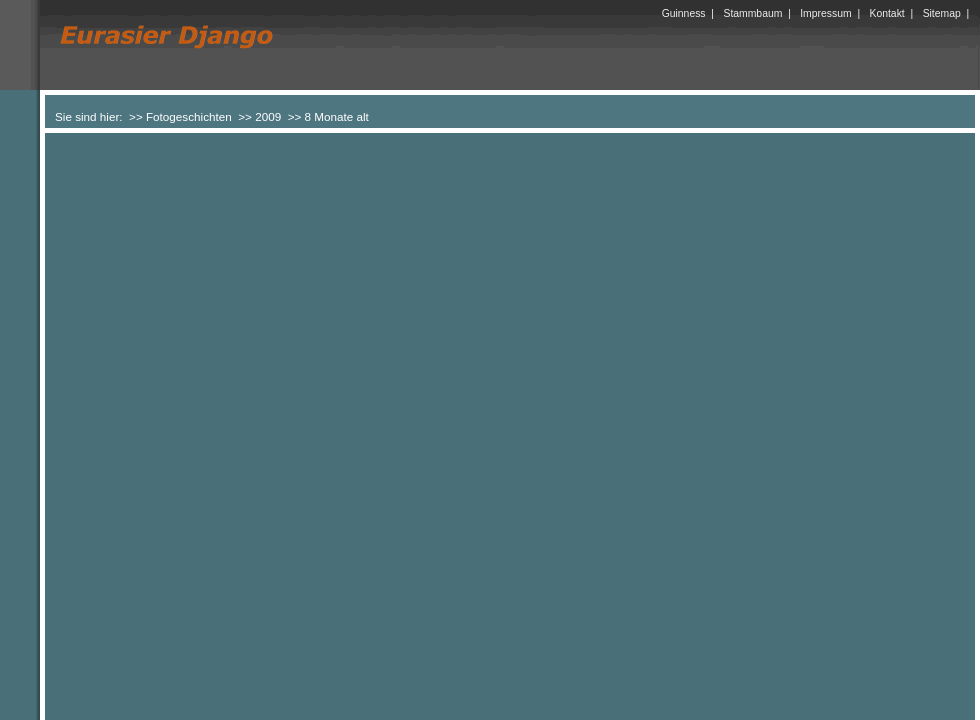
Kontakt (887, 13)
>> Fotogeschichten (180, 116)
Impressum (825, 13)
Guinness (684, 13)
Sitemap (942, 13)
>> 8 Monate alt (328, 116)
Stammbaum (752, 13)
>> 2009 (259, 116)
